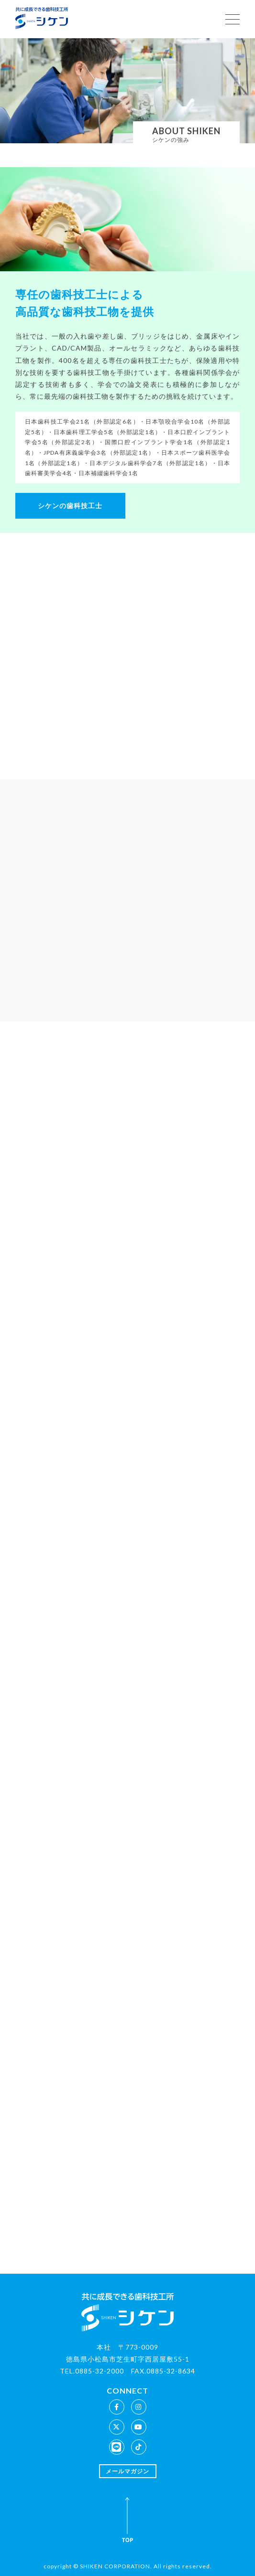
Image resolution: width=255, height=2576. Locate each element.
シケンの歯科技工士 (70, 506)
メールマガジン (127, 2471)
